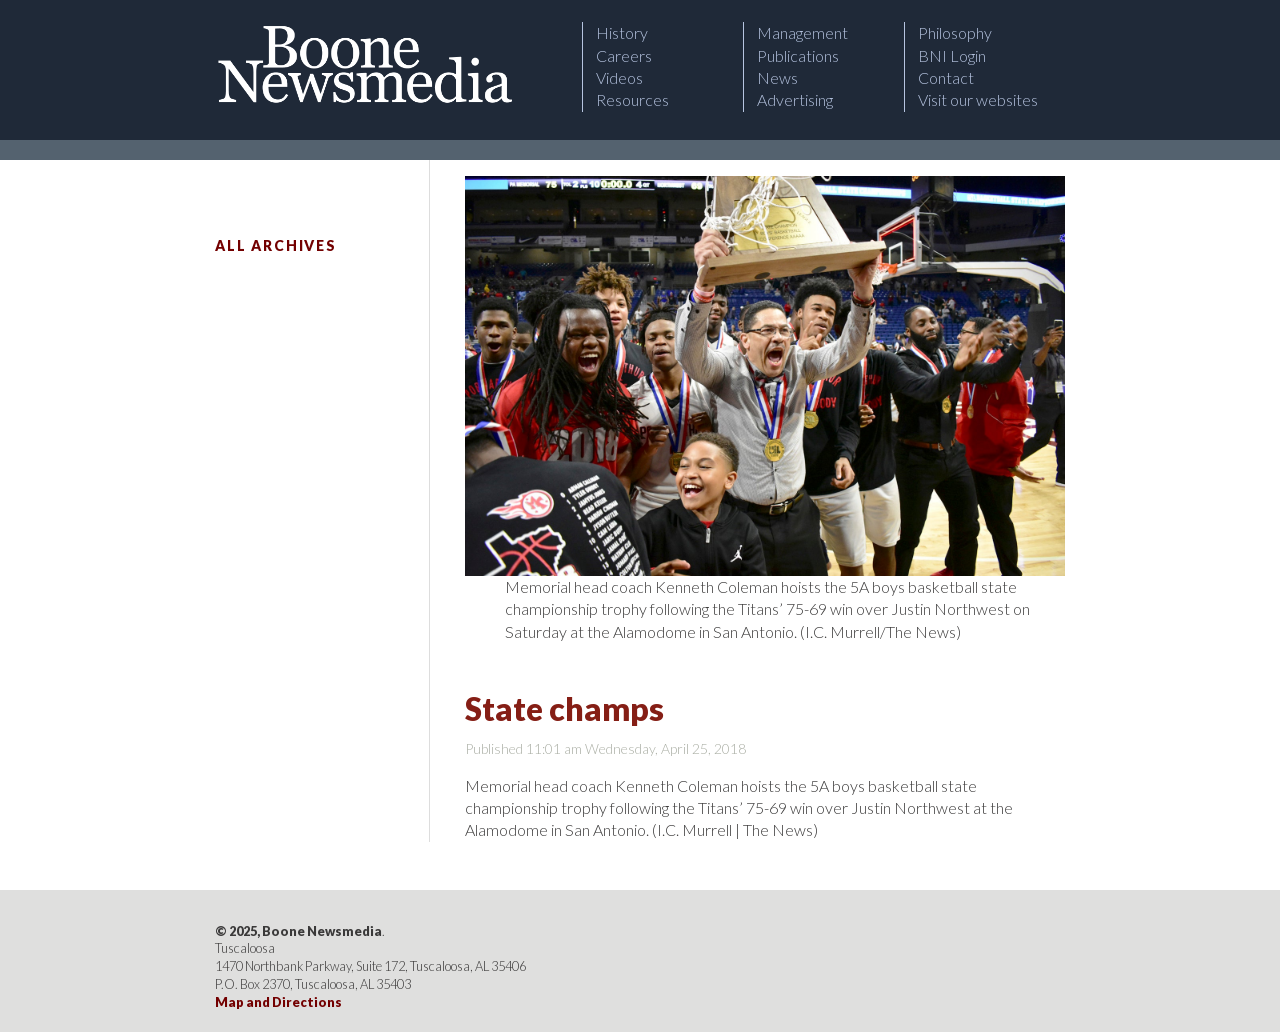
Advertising (795, 99)
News (777, 77)
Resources (632, 99)
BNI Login (952, 55)
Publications (798, 55)
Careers (624, 55)
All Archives (276, 245)
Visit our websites (978, 99)
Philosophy (955, 32)
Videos (619, 77)
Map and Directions (278, 1002)
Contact (946, 77)
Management (802, 32)
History (622, 32)
